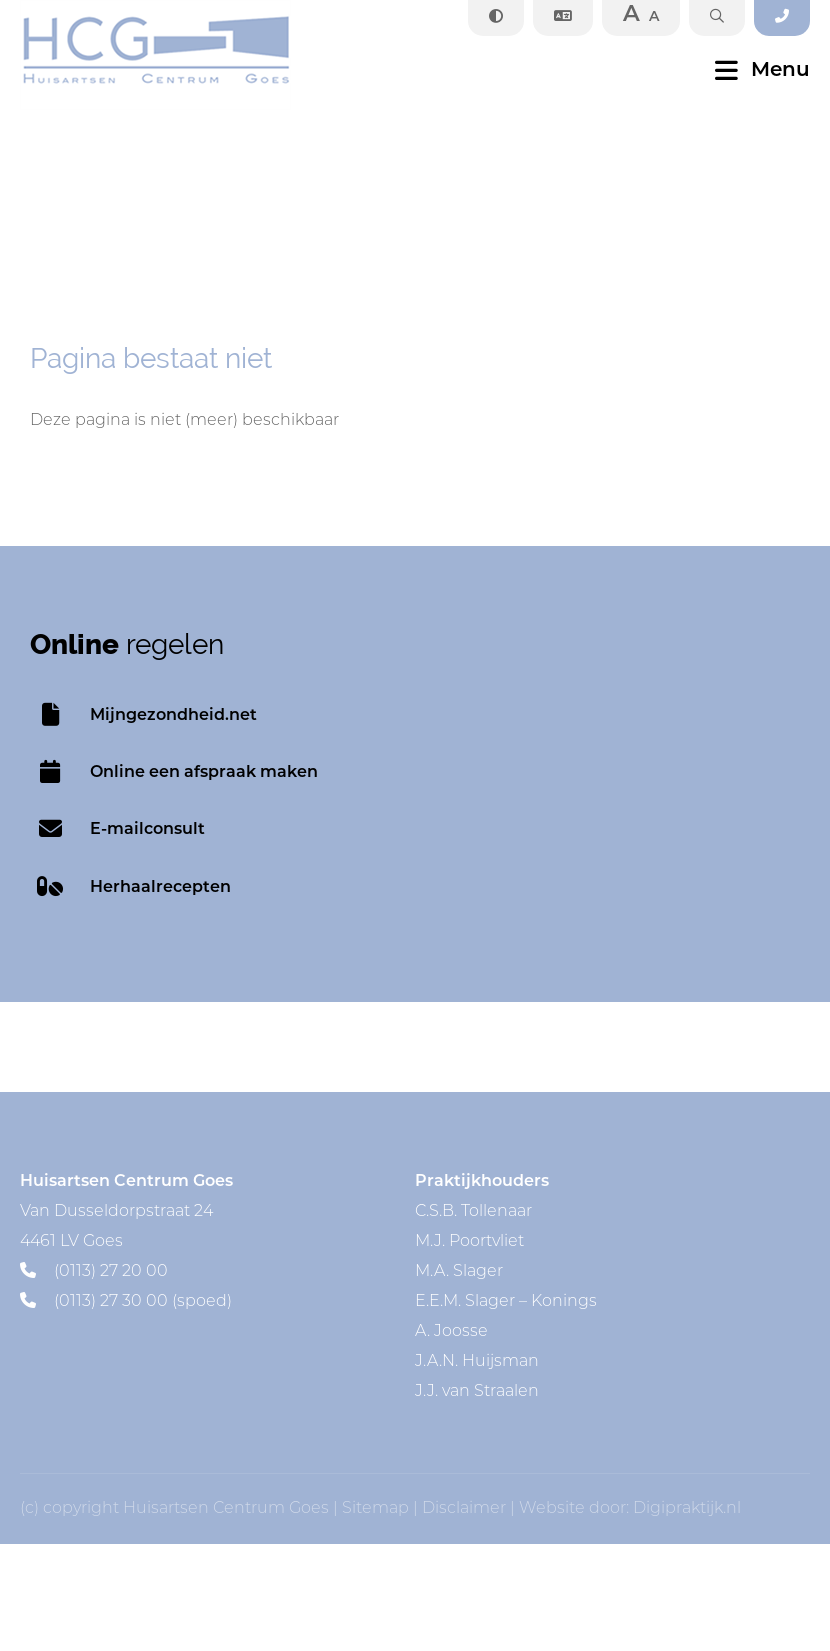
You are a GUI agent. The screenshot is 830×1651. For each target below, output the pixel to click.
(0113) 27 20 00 (94, 1272)
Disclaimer (464, 1509)
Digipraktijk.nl (687, 1509)
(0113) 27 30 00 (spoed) (126, 1302)
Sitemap (375, 1509)
